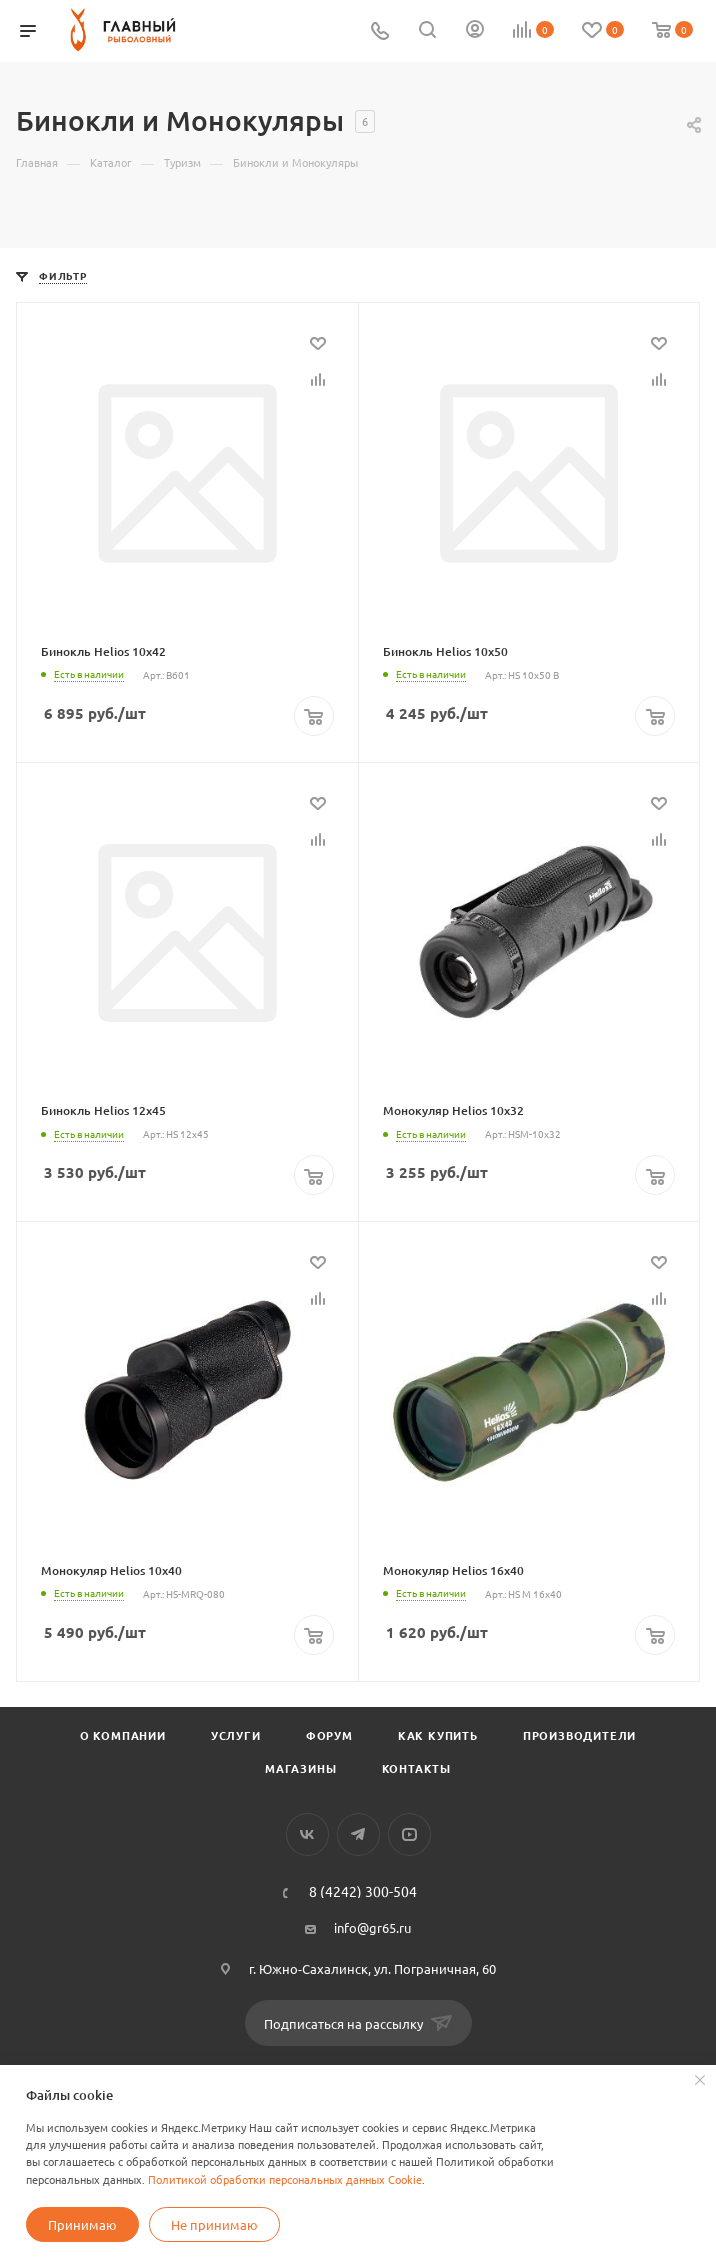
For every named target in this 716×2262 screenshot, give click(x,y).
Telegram (358, 1834)
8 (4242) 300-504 (363, 1892)
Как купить (438, 1735)
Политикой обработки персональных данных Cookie (285, 2179)
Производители (579, 1735)
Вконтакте (307, 1834)
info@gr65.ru (372, 1927)
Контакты (416, 1768)
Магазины (300, 1768)
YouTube (409, 1834)
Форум (329, 1735)
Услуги (236, 1735)
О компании (123, 1735)
